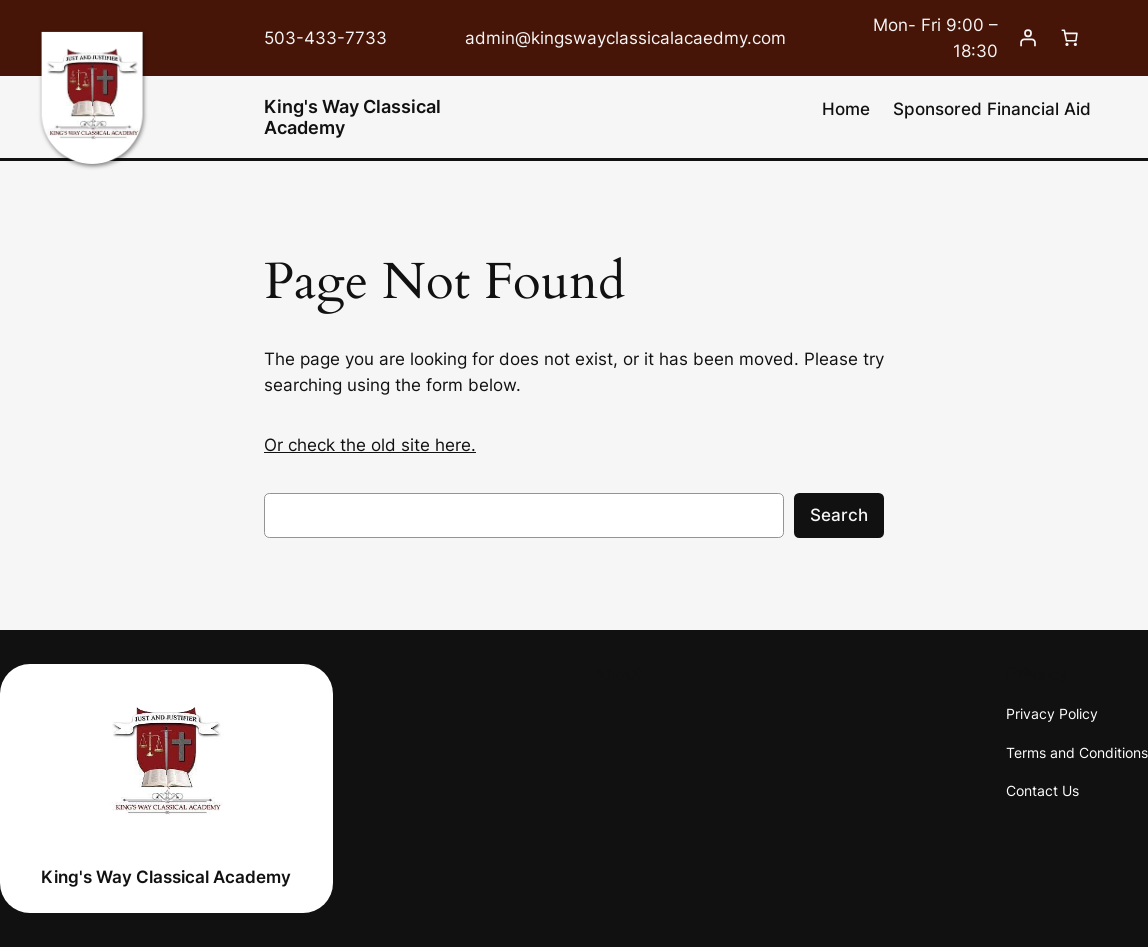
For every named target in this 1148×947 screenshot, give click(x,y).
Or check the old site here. (370, 445)
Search (839, 515)
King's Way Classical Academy (352, 116)
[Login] (1028, 38)
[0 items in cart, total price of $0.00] (1070, 38)
